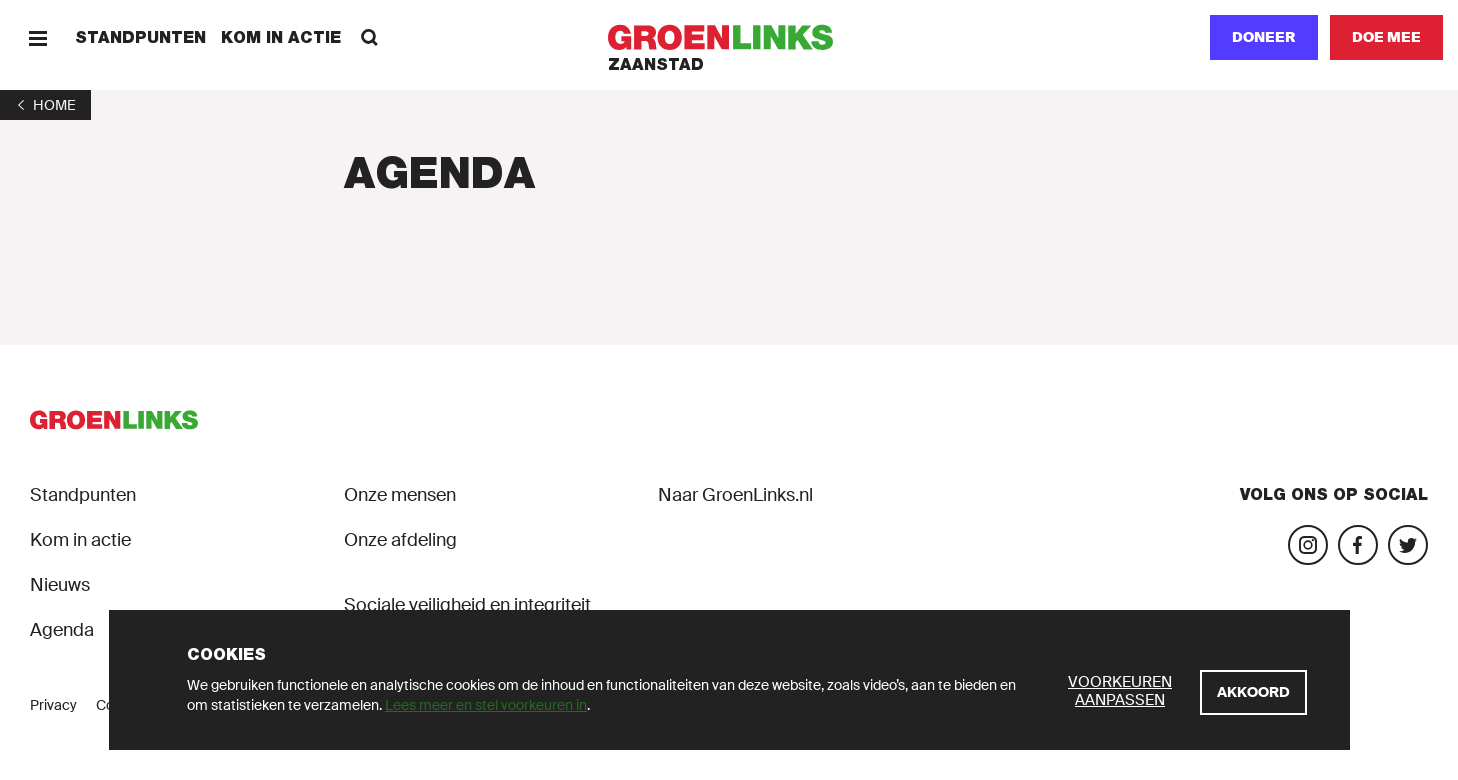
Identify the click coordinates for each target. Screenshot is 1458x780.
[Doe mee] (1386, 37)
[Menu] (37, 37)
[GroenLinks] (729, 37)
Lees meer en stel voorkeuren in (486, 705)
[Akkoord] (1253, 692)
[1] (45, 105)
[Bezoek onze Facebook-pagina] (1358, 545)
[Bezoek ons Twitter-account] (1408, 545)
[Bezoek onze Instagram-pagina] (1308, 545)
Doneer (1264, 37)
